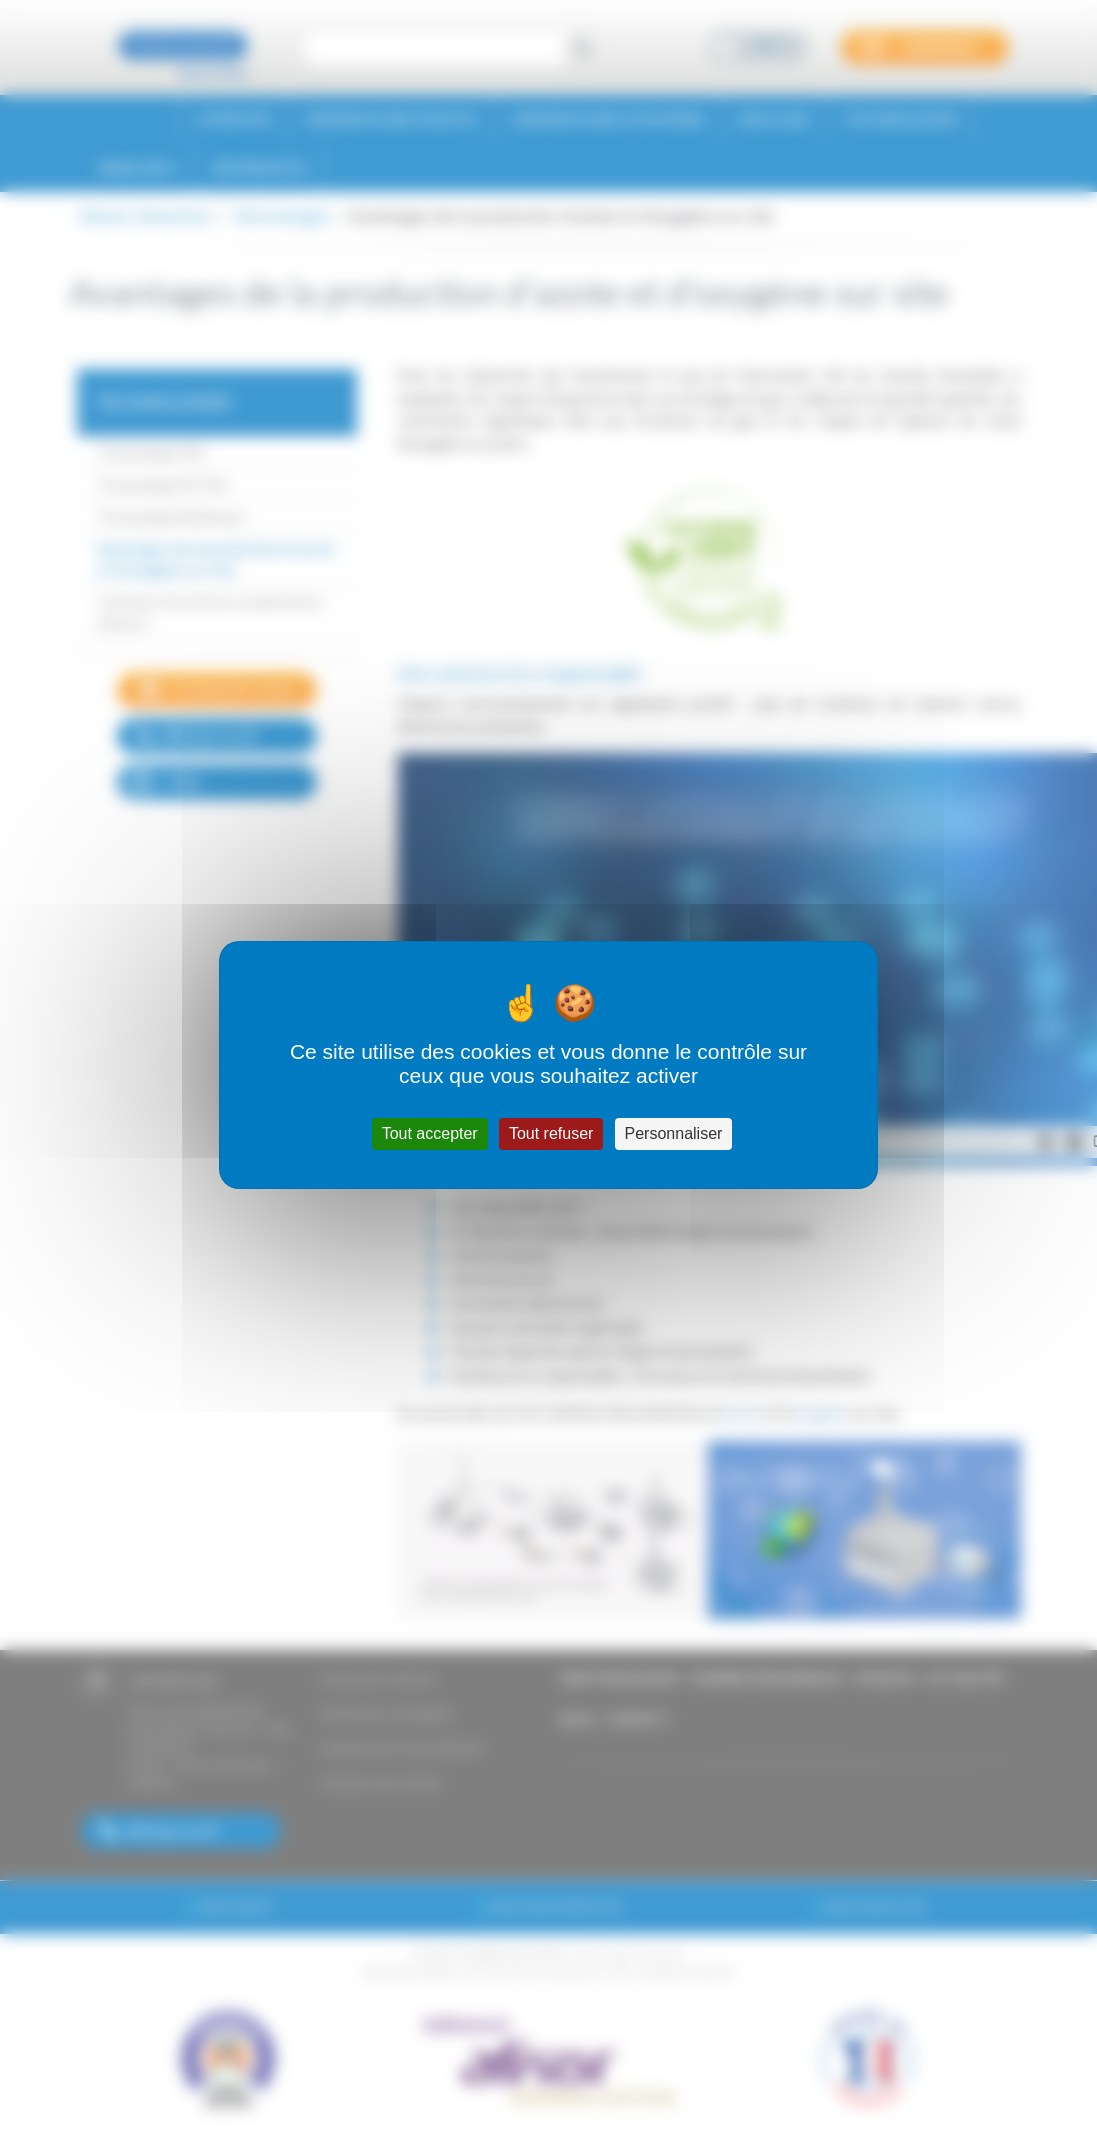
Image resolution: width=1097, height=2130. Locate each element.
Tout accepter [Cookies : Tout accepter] (430, 1133)
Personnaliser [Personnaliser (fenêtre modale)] (674, 1133)
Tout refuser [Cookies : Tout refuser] (551, 1133)
